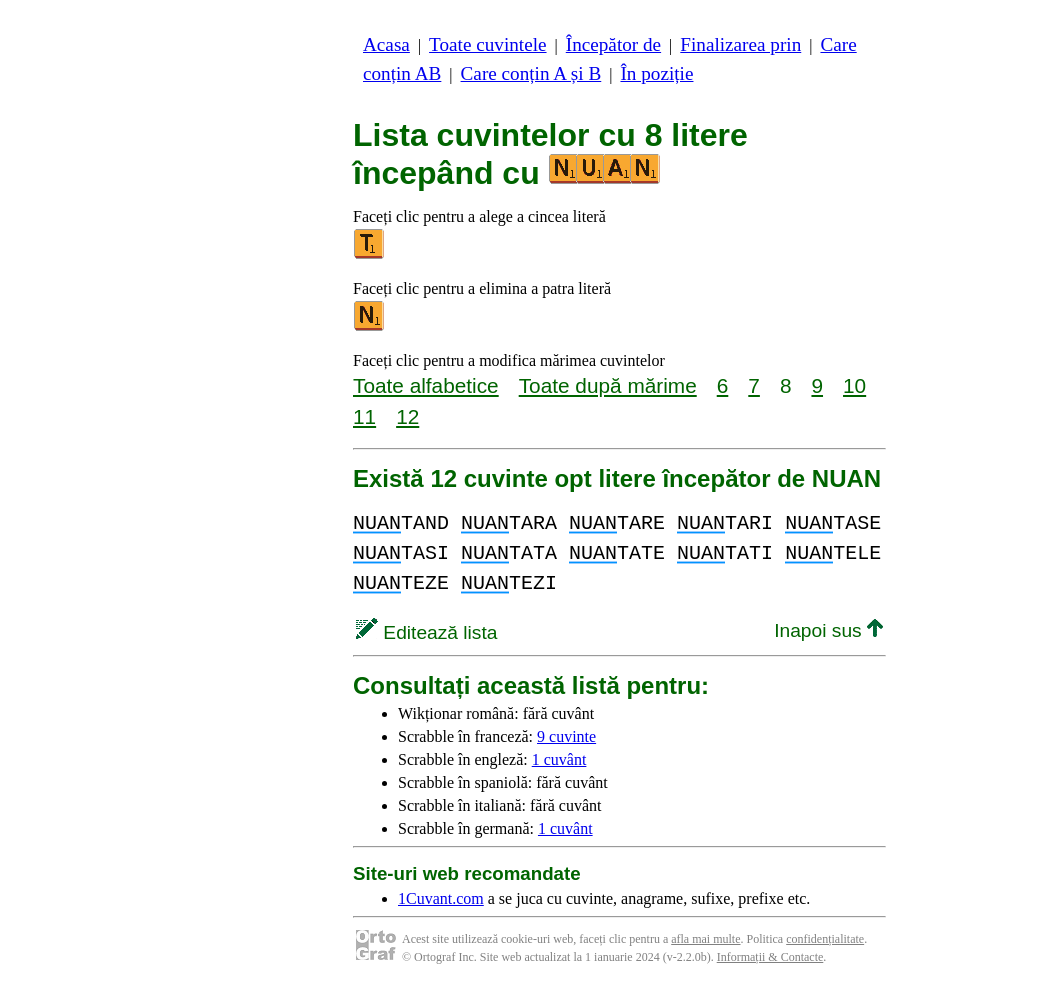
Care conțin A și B (531, 73)
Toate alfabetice (426, 385)
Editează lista (426, 632)
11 (364, 416)
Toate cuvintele (487, 44)
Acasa (386, 44)
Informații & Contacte (770, 957)
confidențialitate (825, 939)
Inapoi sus (828, 630)
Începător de (613, 44)
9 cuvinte (566, 736)
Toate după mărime (608, 385)
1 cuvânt (559, 759)
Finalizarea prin (740, 44)
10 (854, 385)
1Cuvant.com (441, 898)
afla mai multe (705, 939)
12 (407, 416)
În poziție (656, 73)
